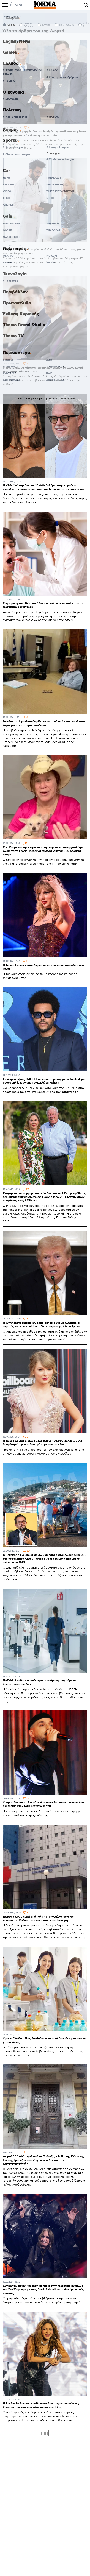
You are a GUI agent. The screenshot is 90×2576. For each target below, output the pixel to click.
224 (28, 1551)
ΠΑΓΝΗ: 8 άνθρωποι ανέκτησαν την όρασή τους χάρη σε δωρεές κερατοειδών (39, 1682)
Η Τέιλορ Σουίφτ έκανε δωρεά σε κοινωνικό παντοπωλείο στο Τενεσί (43, 967)
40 (28, 1799)
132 (27, 1189)
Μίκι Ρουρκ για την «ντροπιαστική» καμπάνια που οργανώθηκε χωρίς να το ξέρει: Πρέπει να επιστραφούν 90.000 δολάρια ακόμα (43, 850)
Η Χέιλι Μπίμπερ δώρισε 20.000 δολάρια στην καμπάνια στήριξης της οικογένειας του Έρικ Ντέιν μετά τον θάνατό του (43, 487)
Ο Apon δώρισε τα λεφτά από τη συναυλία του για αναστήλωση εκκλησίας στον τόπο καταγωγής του (44, 1804)
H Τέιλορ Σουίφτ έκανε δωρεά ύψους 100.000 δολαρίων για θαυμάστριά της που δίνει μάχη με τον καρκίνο (42, 1443)
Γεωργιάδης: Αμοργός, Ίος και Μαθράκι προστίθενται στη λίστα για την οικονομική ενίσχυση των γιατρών (44, 133)
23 (29, 128)
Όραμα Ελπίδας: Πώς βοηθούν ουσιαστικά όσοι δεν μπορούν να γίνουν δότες (44, 2040)
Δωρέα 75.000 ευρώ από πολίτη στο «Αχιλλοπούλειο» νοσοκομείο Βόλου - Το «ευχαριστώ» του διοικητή (38, 1918)
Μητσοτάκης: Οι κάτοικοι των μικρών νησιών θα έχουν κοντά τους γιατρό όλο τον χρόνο (43, 369)
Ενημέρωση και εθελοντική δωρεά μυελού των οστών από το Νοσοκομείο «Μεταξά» (42, 605)
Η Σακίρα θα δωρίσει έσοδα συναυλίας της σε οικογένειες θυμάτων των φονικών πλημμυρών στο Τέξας (41, 2405)
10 (27, 717)
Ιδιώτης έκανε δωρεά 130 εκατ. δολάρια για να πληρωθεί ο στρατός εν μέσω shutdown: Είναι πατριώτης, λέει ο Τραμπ (41, 1325)
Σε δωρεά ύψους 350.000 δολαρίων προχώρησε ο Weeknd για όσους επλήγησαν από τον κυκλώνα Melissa (43, 1081)
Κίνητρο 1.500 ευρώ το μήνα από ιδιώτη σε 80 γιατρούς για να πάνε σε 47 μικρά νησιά (44, 251)
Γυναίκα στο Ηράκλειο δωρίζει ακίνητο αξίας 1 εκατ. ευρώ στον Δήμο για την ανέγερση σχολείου (44, 723)
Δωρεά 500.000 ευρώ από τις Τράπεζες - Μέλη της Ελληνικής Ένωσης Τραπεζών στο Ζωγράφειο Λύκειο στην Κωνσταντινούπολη (43, 2160)
